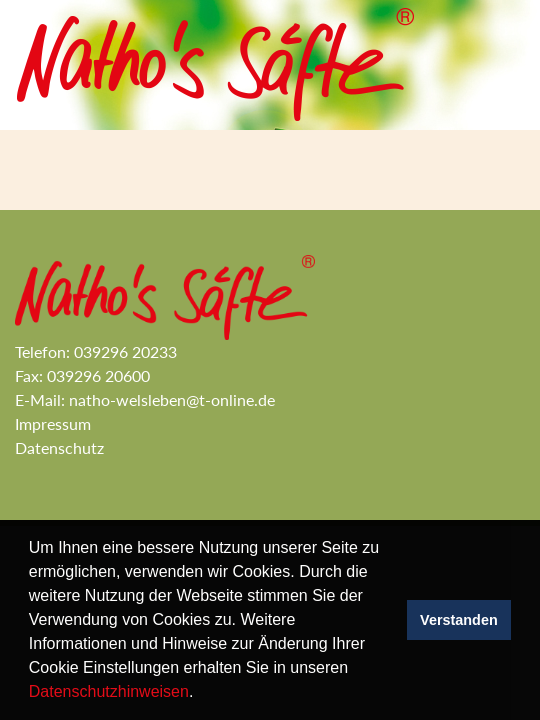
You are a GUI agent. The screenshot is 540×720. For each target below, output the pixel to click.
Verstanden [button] (459, 620)
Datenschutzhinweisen (109, 691)
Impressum (55, 423)
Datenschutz (59, 447)
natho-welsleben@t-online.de (174, 399)
